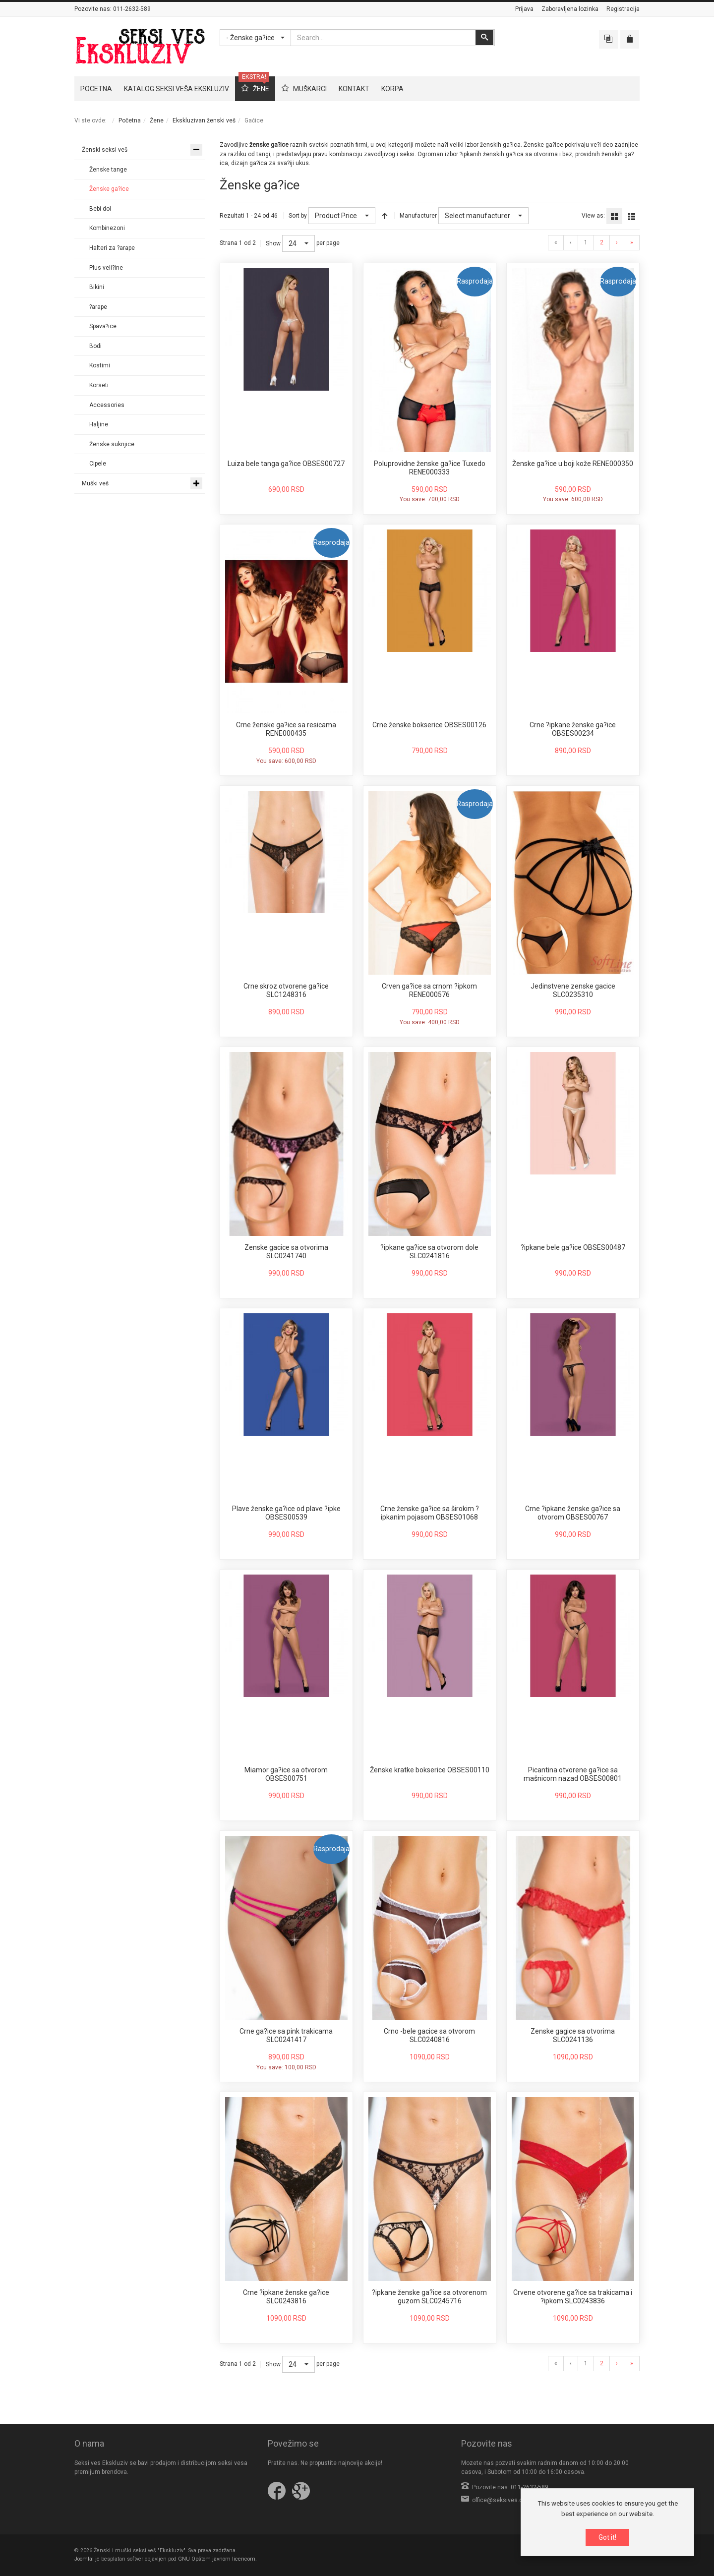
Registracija (623, 8)
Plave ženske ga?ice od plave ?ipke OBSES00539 (286, 1513)
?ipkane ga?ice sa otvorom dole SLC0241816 (429, 1251)
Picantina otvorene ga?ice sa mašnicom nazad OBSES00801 (573, 1774)
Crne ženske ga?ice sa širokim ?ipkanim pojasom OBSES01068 (429, 1513)
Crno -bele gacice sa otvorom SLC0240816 (429, 2035)
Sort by (298, 215)
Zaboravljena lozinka (569, 8)
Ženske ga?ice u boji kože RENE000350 (572, 464)
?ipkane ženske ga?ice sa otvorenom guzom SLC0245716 (429, 2296)
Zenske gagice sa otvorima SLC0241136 (573, 2035)
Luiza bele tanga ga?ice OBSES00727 (286, 464)
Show (273, 243)
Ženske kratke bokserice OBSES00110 (429, 1770)
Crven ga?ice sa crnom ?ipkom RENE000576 (429, 990)
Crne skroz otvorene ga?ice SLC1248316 (286, 990)
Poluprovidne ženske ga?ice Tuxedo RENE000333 (429, 468)
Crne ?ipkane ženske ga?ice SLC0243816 (286, 2296)
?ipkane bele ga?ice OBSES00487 (573, 1247)
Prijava (524, 8)
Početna (130, 120)
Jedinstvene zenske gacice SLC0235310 (573, 990)
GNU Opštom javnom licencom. (217, 2559)
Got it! (607, 2537)
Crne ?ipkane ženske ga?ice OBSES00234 (573, 729)
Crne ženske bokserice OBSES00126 (429, 725)
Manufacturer (418, 215)
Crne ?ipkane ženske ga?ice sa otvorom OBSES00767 (572, 1513)
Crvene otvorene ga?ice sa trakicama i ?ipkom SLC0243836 (572, 2296)
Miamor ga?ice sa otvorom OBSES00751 (286, 1774)
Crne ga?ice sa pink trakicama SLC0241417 (286, 2035)
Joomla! (84, 2559)
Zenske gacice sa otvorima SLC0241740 (286, 1251)
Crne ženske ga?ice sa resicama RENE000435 (286, 729)
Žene (157, 120)
